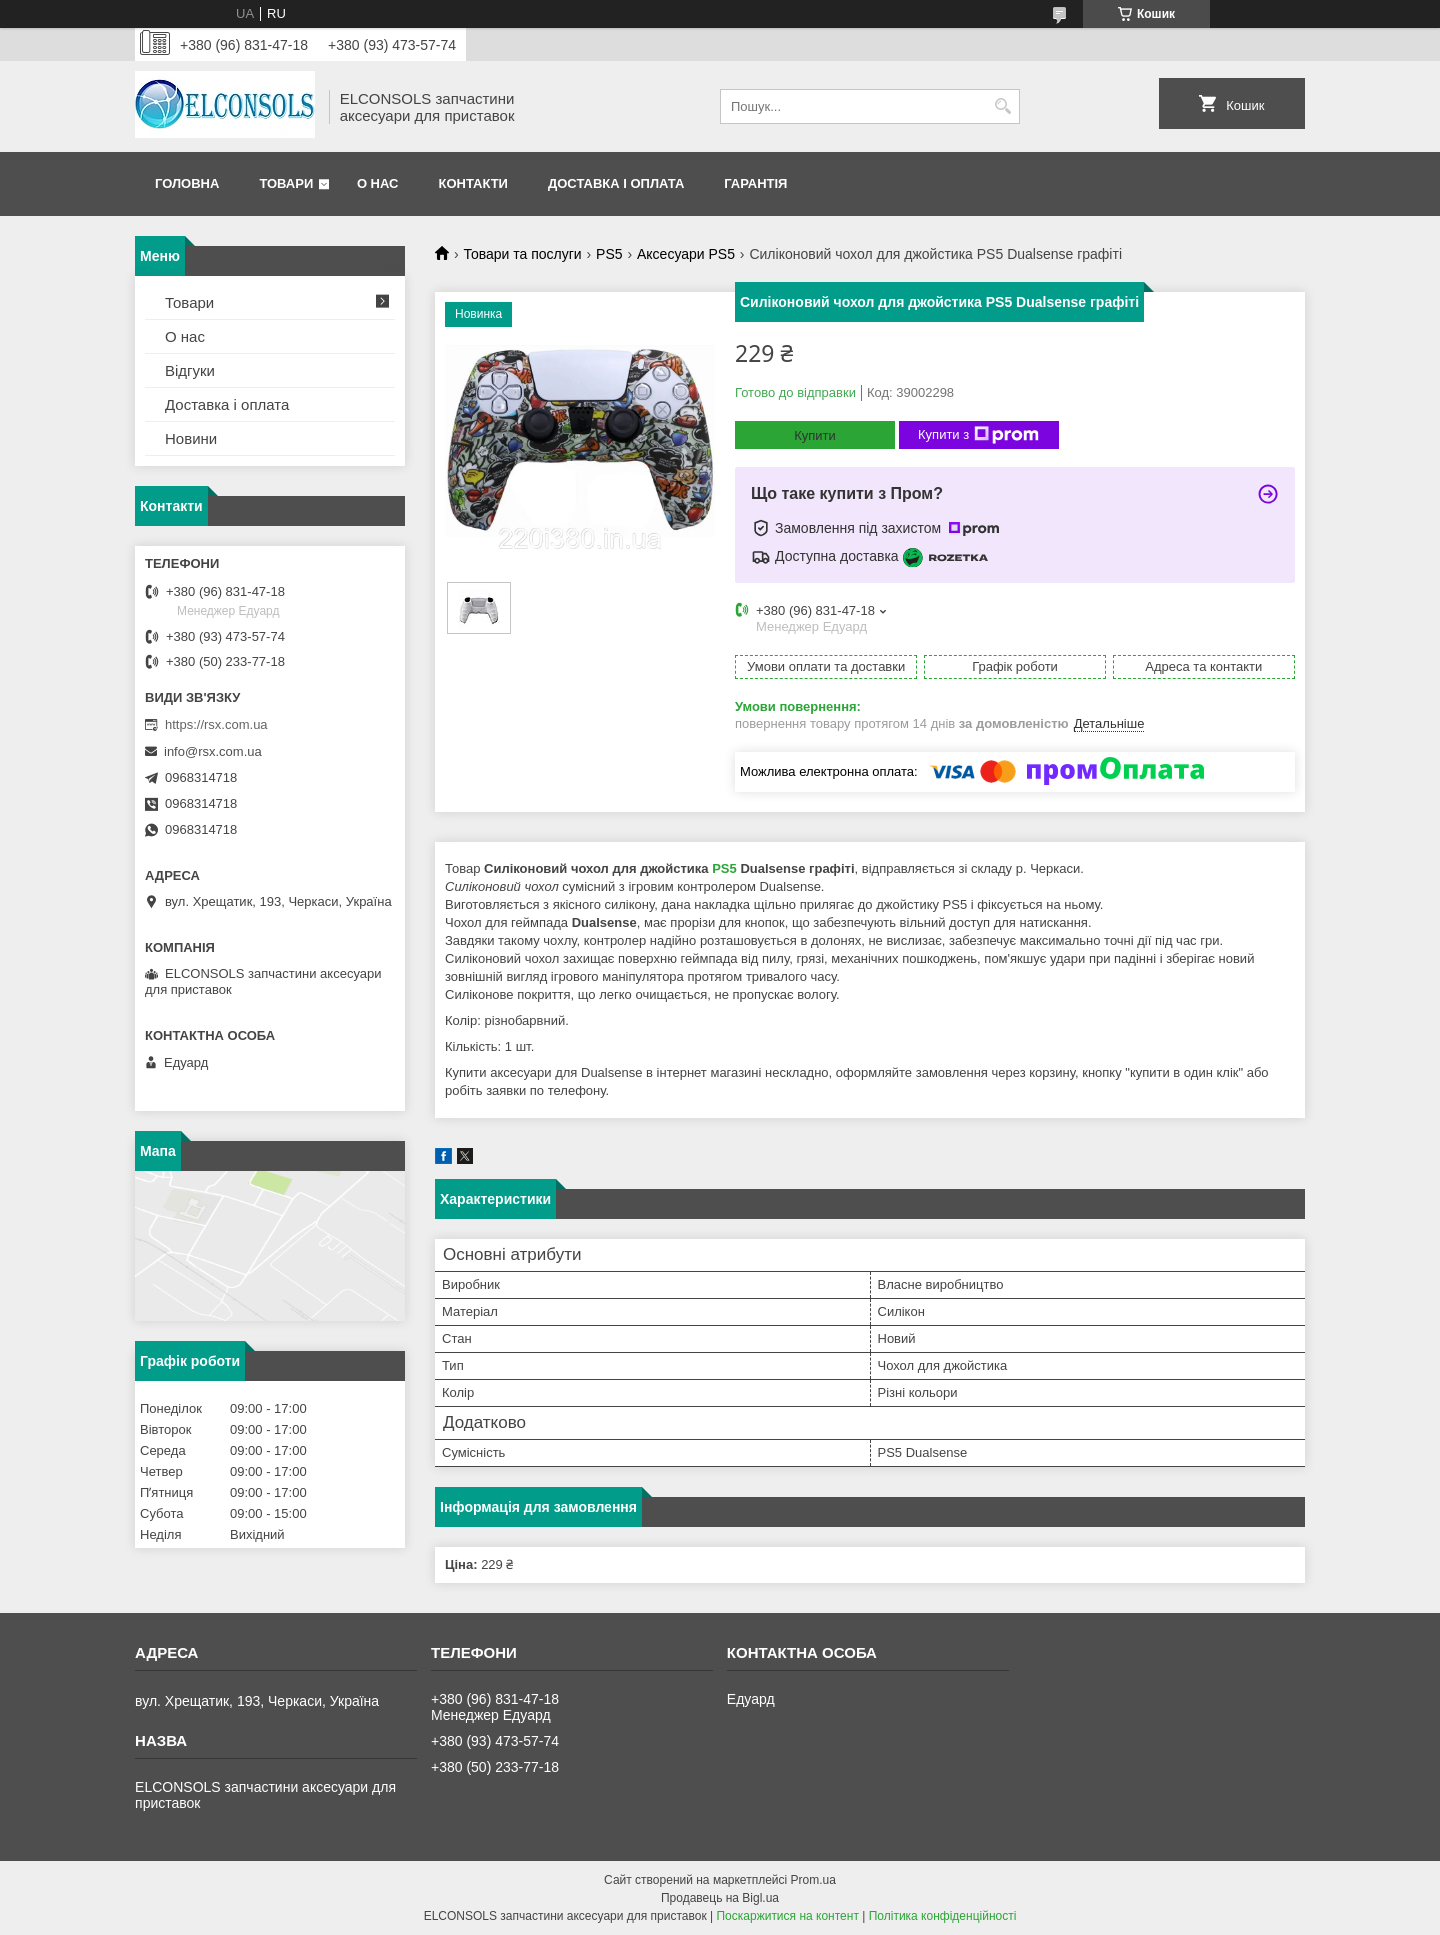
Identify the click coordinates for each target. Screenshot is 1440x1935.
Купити (815, 435)
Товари (286, 183)
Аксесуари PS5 (686, 254)
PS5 (609, 254)
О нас (378, 183)
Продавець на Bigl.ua (720, 1898)
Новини (191, 438)
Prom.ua (813, 1880)
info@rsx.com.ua (213, 751)
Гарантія (755, 183)
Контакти (473, 183)
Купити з (978, 435)
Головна (187, 183)
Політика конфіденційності (943, 1916)
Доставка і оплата (616, 183)
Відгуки (190, 370)
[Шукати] (1002, 106)
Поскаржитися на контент (787, 1916)
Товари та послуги (522, 254)
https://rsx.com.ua (216, 724)
